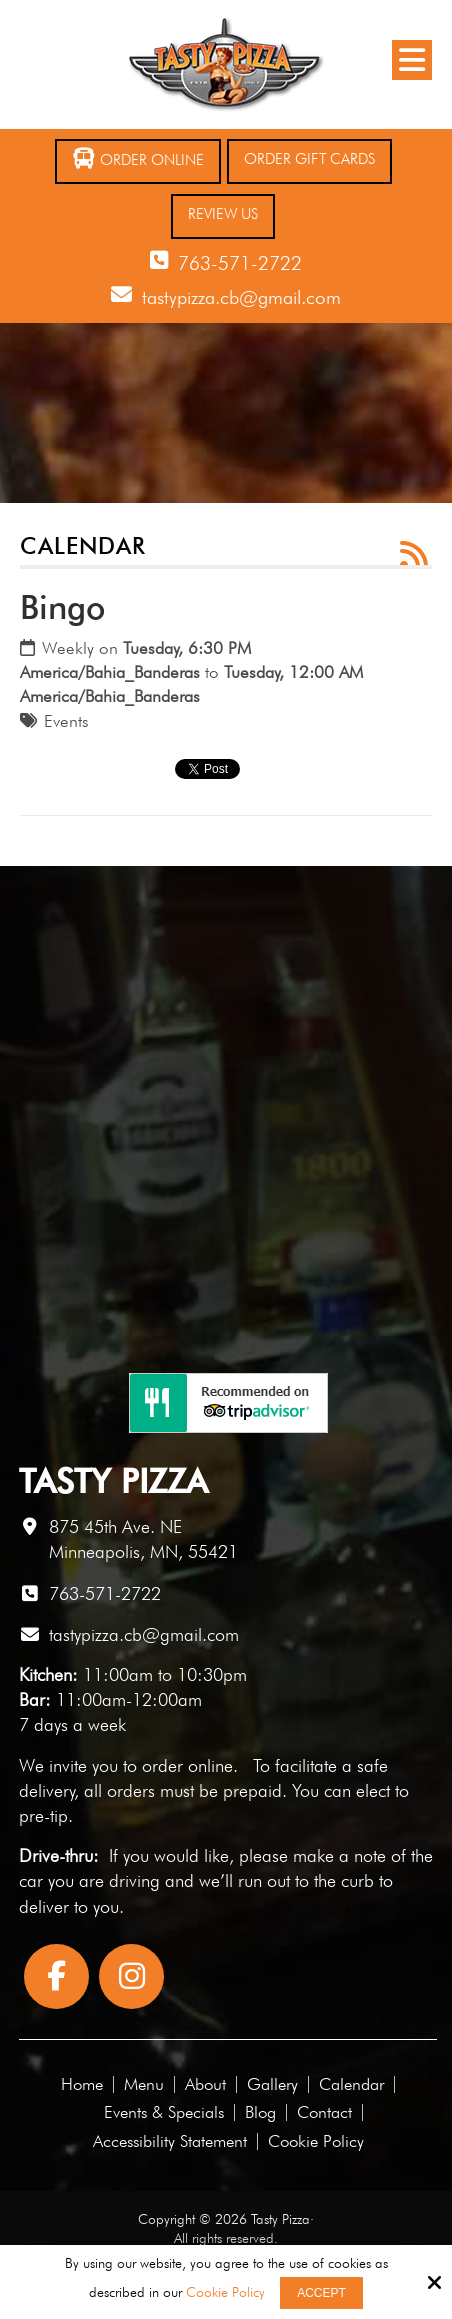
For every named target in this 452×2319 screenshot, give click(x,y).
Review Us (223, 214)
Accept (321, 2293)
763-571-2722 (240, 263)
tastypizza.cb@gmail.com (241, 297)
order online (187, 1765)
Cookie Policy (225, 2292)
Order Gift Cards (309, 159)
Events (66, 721)
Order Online (138, 158)
